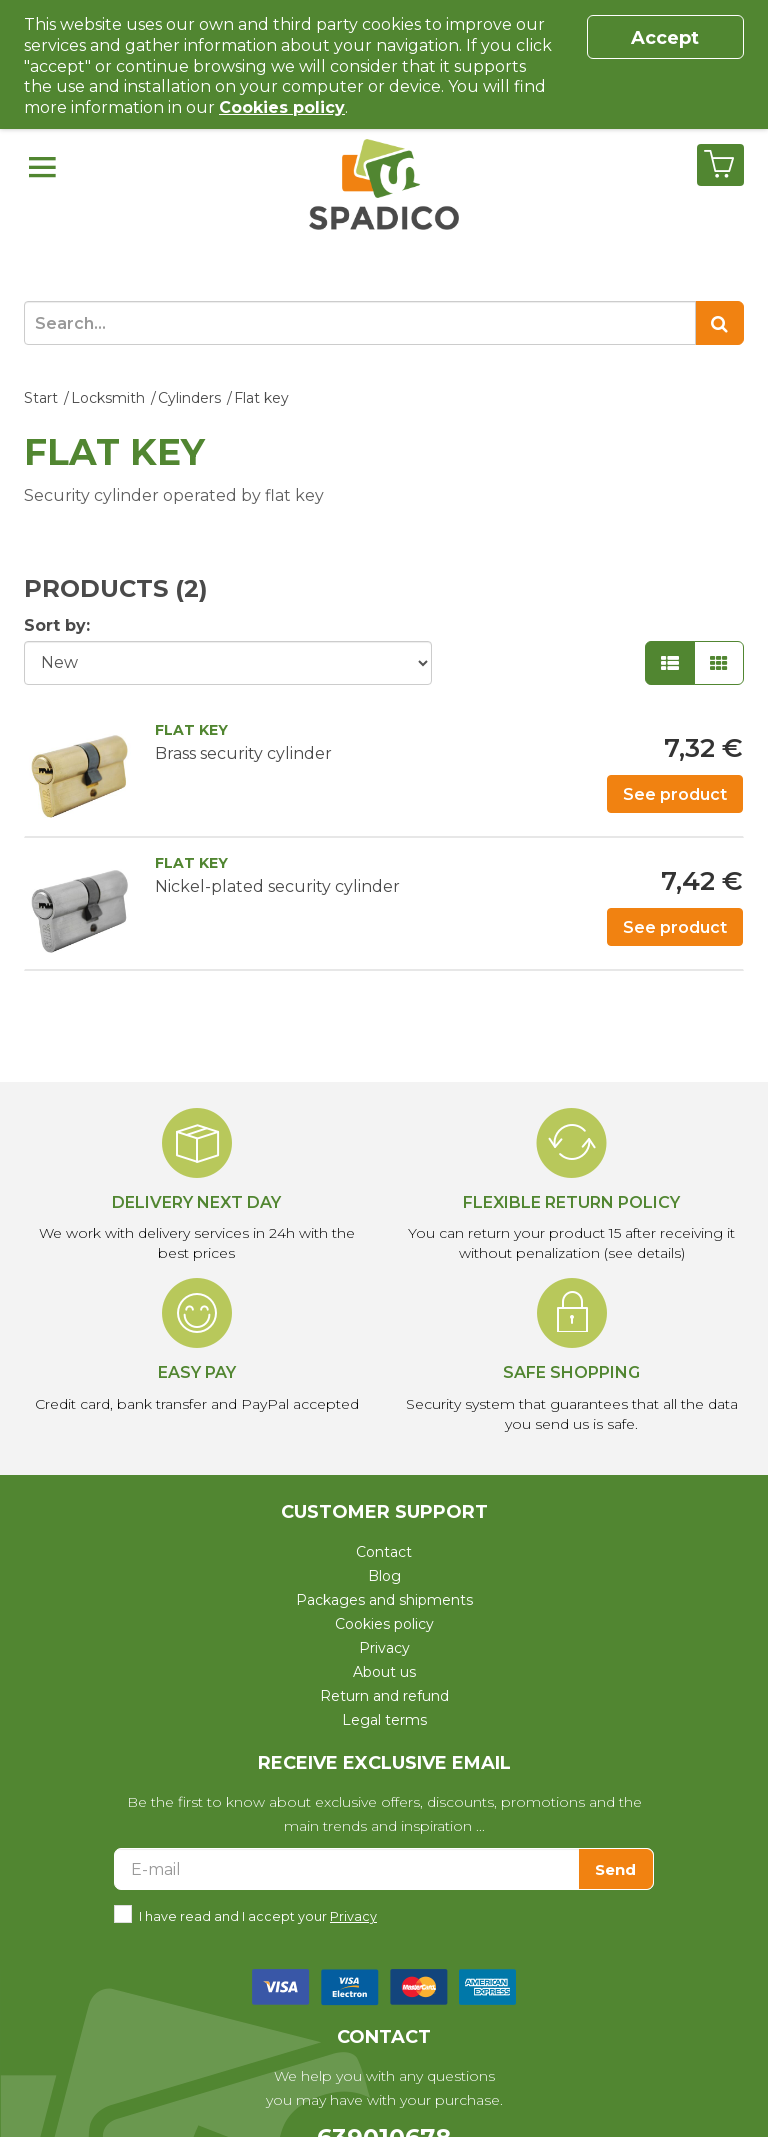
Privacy (384, 1648)
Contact (384, 1552)
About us (384, 1672)
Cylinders (189, 398)
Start (41, 398)
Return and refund (384, 1696)
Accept (665, 38)
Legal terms (384, 1720)
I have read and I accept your (258, 1914)
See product (675, 794)
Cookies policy (384, 1624)
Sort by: (57, 625)
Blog (384, 1576)
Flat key (261, 398)
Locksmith (108, 398)
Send (615, 1869)
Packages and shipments (384, 1600)
